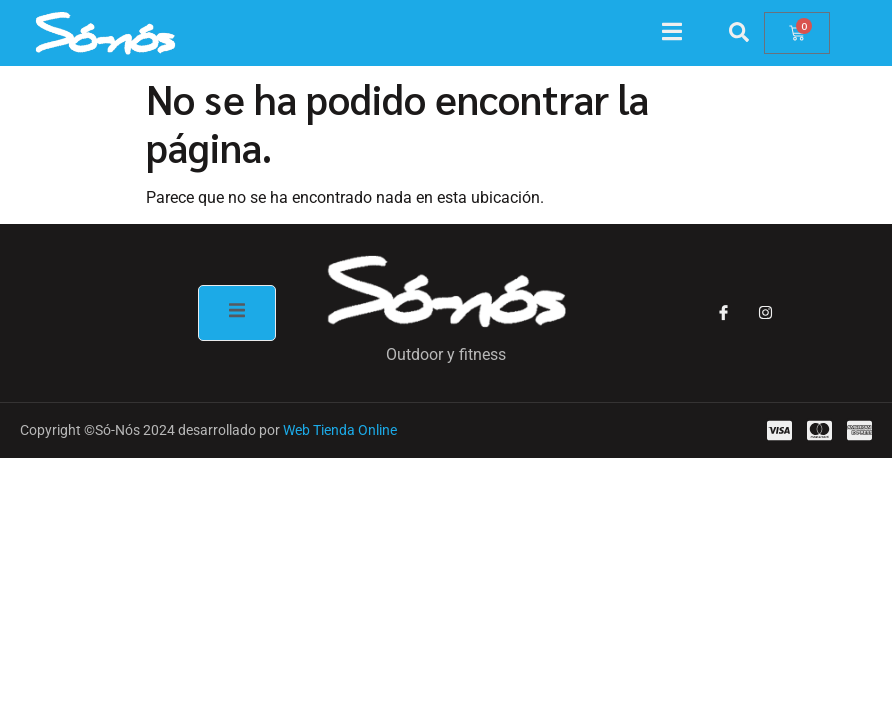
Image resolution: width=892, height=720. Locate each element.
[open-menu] (682, 34)
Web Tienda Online (340, 430)
